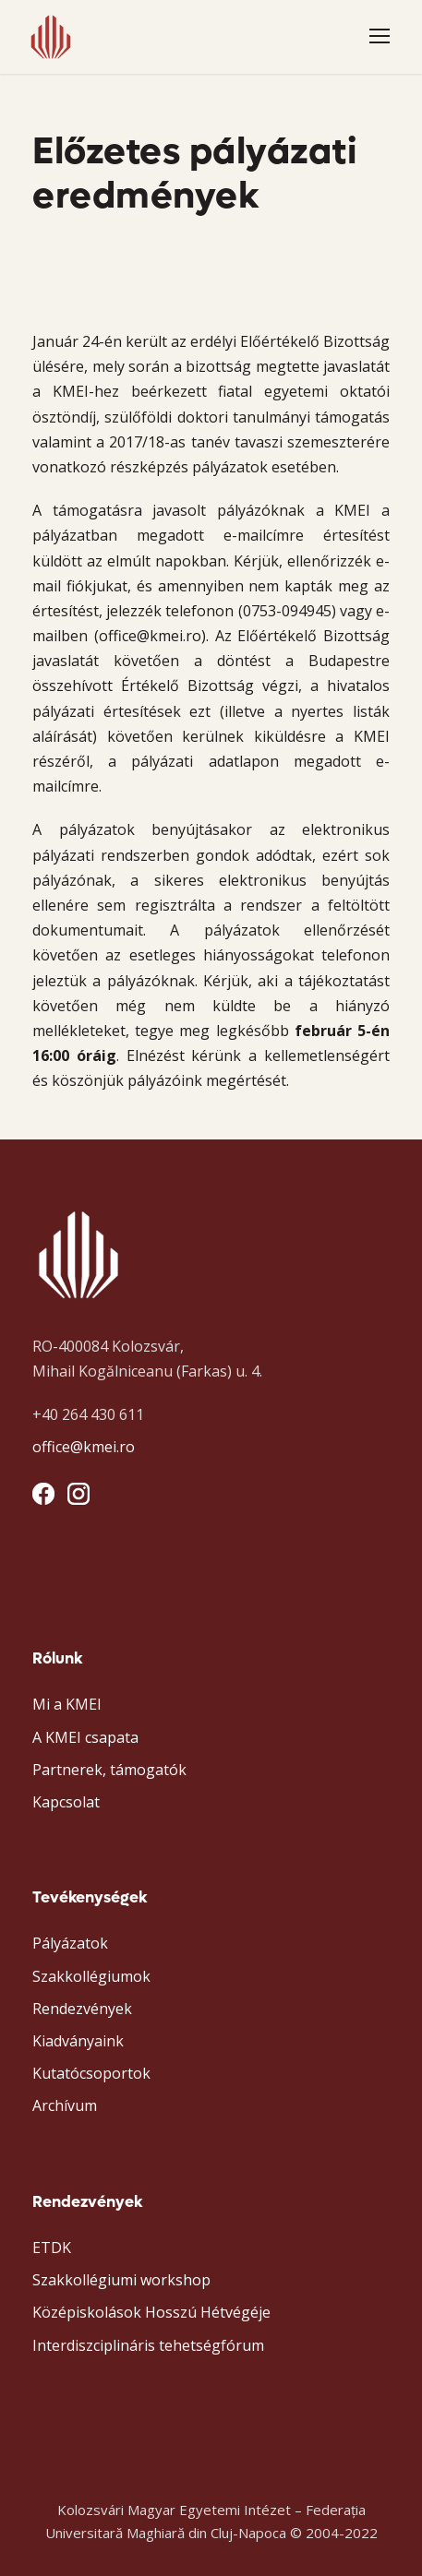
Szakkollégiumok (91, 1976)
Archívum (64, 2105)
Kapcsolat (66, 1802)
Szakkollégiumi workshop (121, 2280)
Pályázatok (70, 1943)
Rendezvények (82, 2008)
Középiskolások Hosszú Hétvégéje (151, 2312)
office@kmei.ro (83, 1447)
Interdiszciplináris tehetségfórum (148, 2345)
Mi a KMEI (67, 1704)
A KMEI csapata (85, 1737)
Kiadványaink (78, 2041)
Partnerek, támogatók (109, 1769)
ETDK (51, 2247)
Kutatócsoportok (91, 2073)
